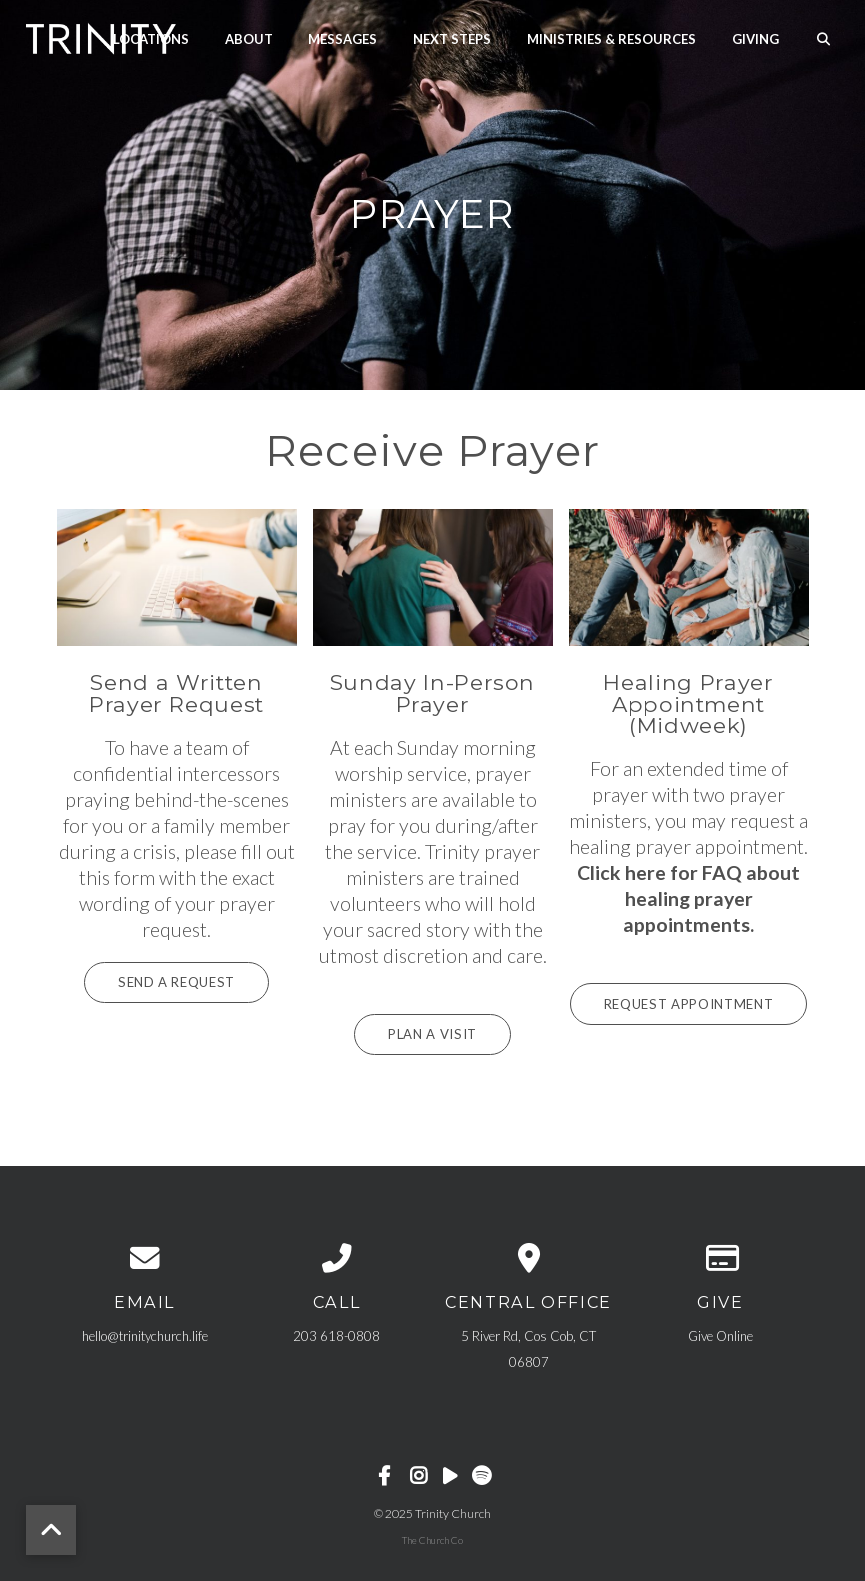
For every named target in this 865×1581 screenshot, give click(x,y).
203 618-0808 (336, 1335)
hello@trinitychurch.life (145, 1335)
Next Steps (452, 38)
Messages (342, 38)
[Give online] (721, 1257)
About (249, 38)
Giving (755, 38)
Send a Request (176, 982)
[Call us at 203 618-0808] (337, 1257)
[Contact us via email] (145, 1257)
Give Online (720, 1335)
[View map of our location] (529, 1257)
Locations (151, 38)
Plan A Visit (433, 1034)
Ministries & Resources (611, 38)
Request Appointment (688, 1003)
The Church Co (432, 1539)
